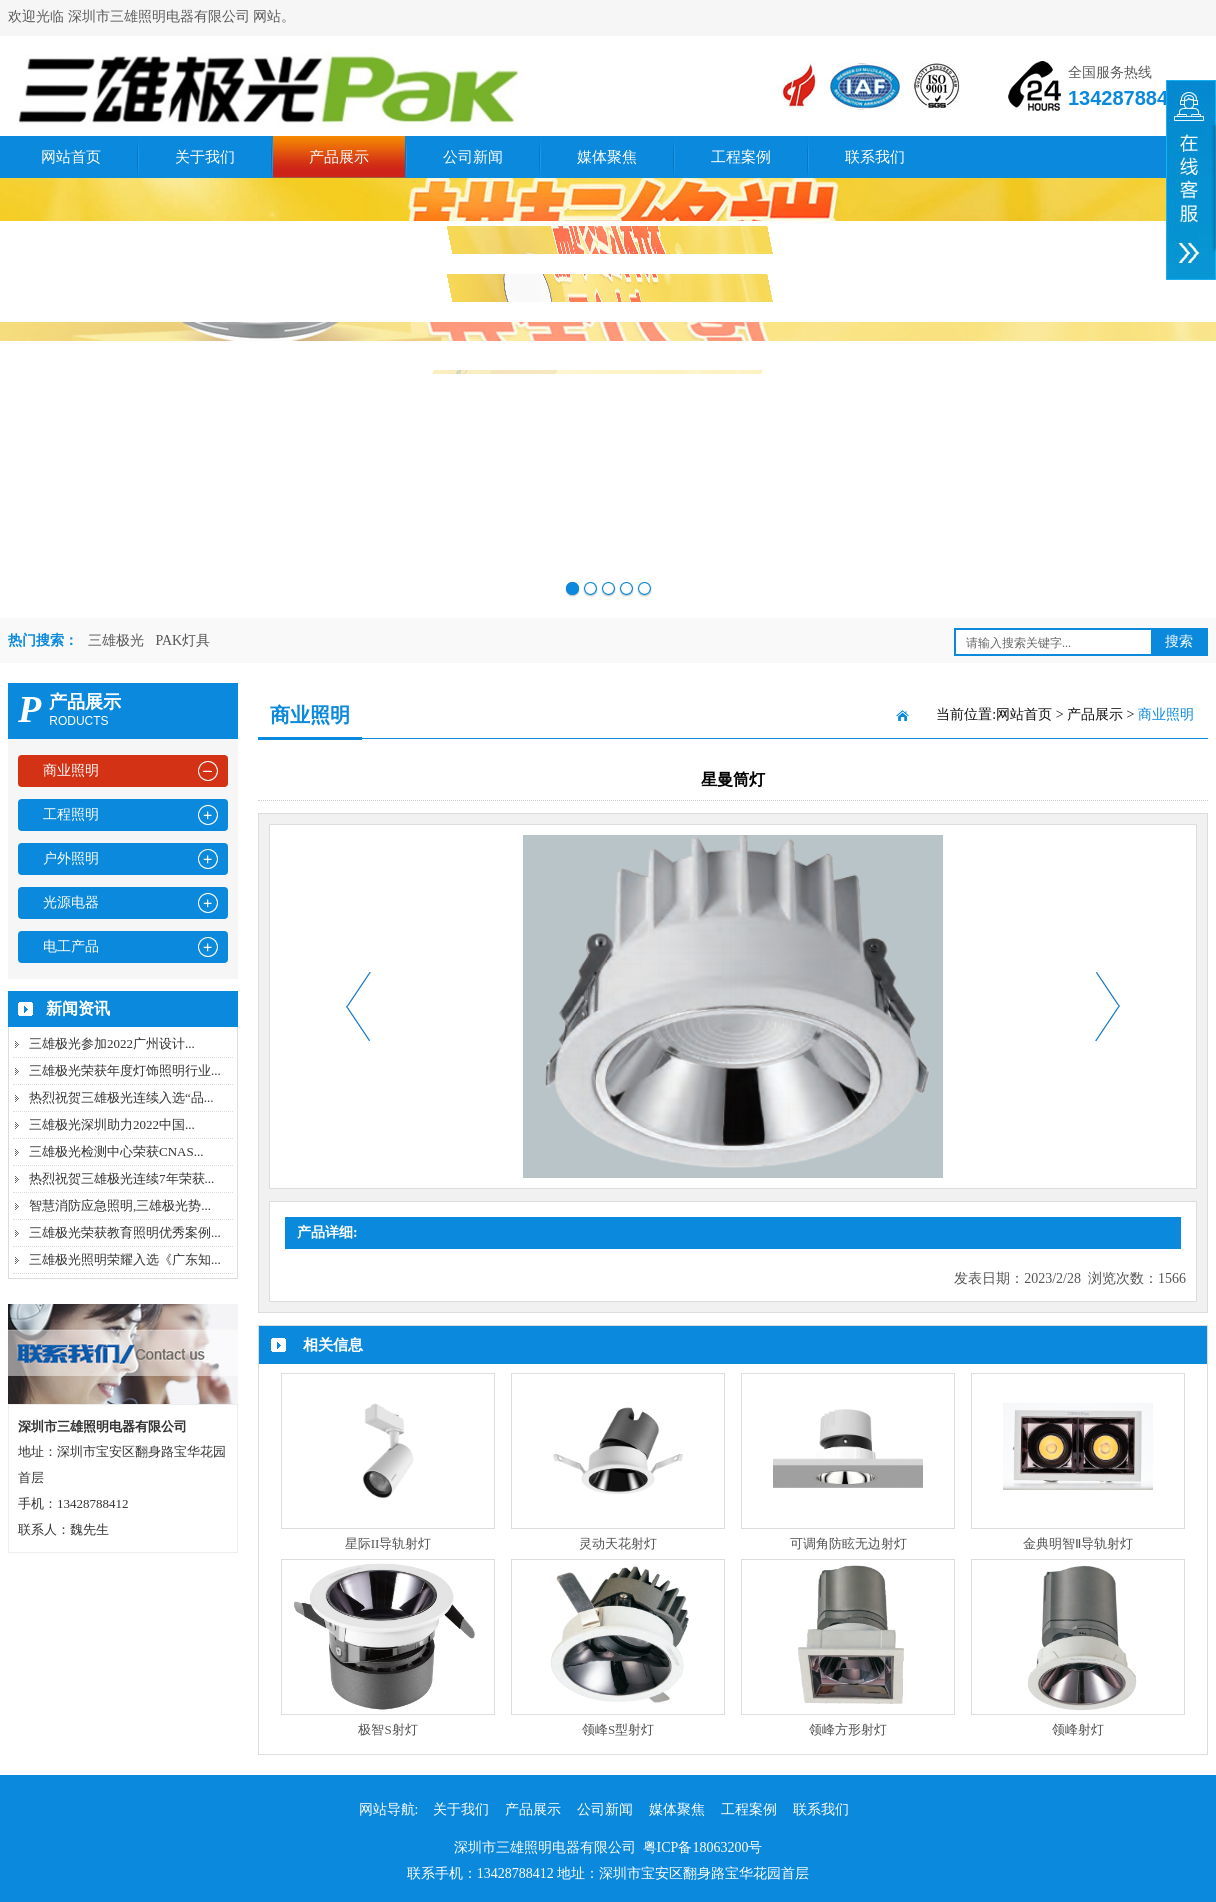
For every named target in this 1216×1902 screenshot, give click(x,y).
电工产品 (71, 946)
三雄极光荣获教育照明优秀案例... (125, 1232)
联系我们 (875, 157)
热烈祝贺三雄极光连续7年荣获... (121, 1178)
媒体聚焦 (607, 157)
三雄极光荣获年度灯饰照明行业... (125, 1070)
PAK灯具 (183, 640)
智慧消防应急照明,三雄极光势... (120, 1205)
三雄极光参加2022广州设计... (112, 1043)
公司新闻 (473, 157)
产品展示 (339, 157)
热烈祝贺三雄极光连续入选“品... (121, 1097)
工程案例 (741, 157)
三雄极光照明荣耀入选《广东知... (125, 1259)
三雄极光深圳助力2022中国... (112, 1124)
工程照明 (71, 814)
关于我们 (205, 157)
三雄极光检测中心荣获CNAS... (116, 1151)
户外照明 (71, 858)
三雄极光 (116, 640)
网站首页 (71, 157)
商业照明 (71, 770)
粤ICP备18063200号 (703, 1847)
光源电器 (71, 902)
